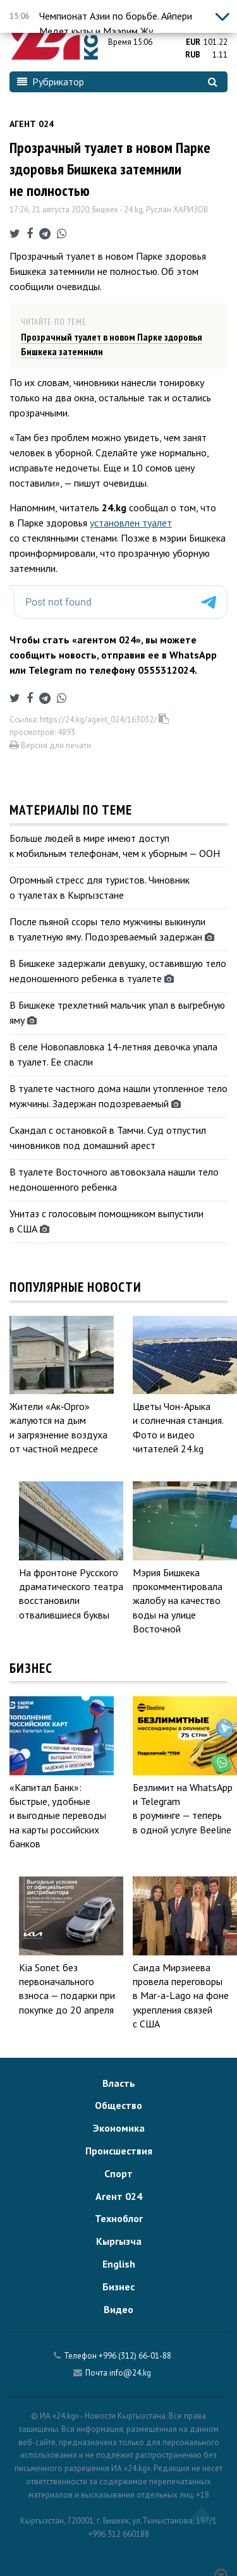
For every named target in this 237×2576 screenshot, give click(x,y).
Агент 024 (31, 124)
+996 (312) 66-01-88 (135, 2355)
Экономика (119, 2128)
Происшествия (118, 2150)
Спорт (118, 2173)
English (118, 2263)
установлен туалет (131, 522)
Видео (118, 2309)
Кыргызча (119, 2241)
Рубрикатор (50, 81)
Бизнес (118, 2286)
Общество (118, 2105)
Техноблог (119, 2218)
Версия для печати (50, 745)
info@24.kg (130, 2372)
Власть (118, 2083)
